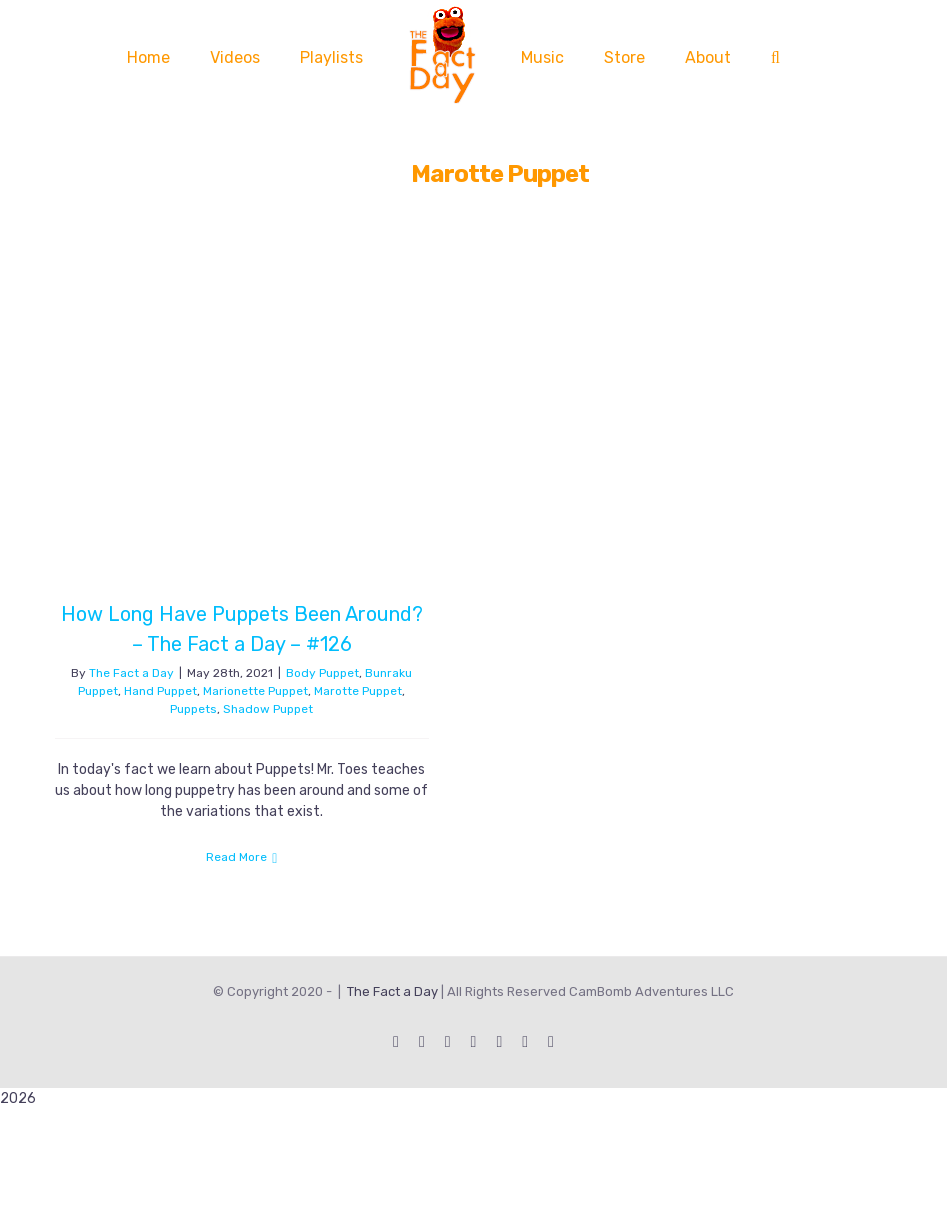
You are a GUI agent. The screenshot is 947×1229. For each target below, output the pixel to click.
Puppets (193, 709)
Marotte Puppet (358, 691)
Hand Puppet (160, 691)
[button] (775, 57)
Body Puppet (322, 673)
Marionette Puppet (255, 691)
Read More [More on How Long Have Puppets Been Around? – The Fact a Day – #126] (236, 857)
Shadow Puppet (268, 709)
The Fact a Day (131, 673)
